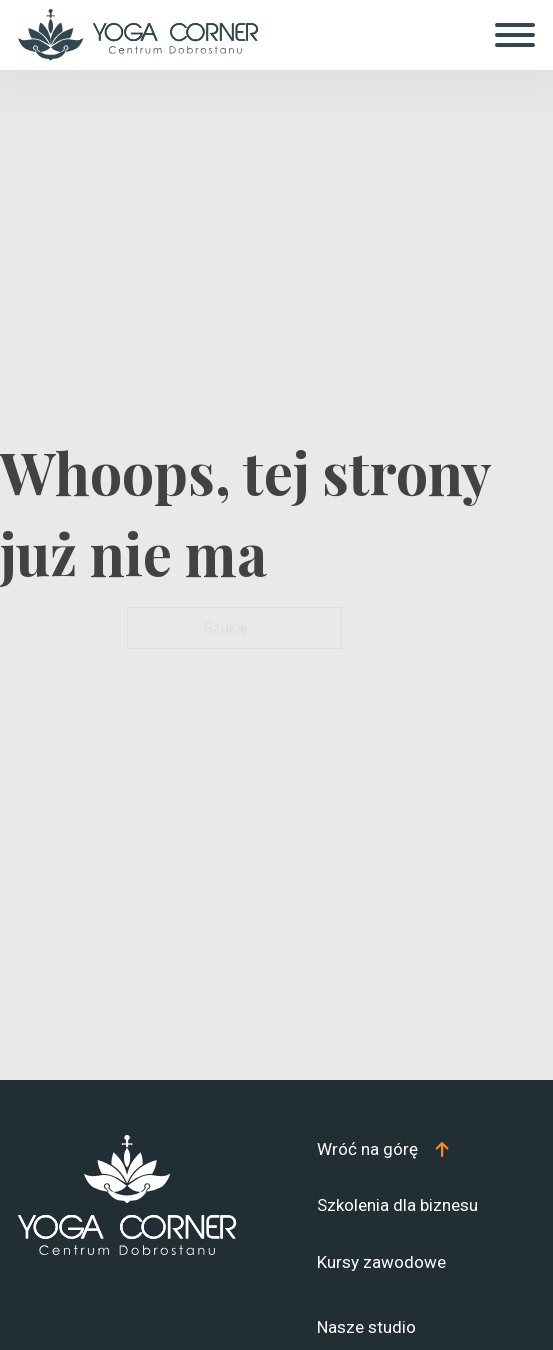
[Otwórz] (515, 35)
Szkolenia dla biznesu (397, 1205)
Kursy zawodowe (381, 1262)
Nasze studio (366, 1327)
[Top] (383, 1149)
